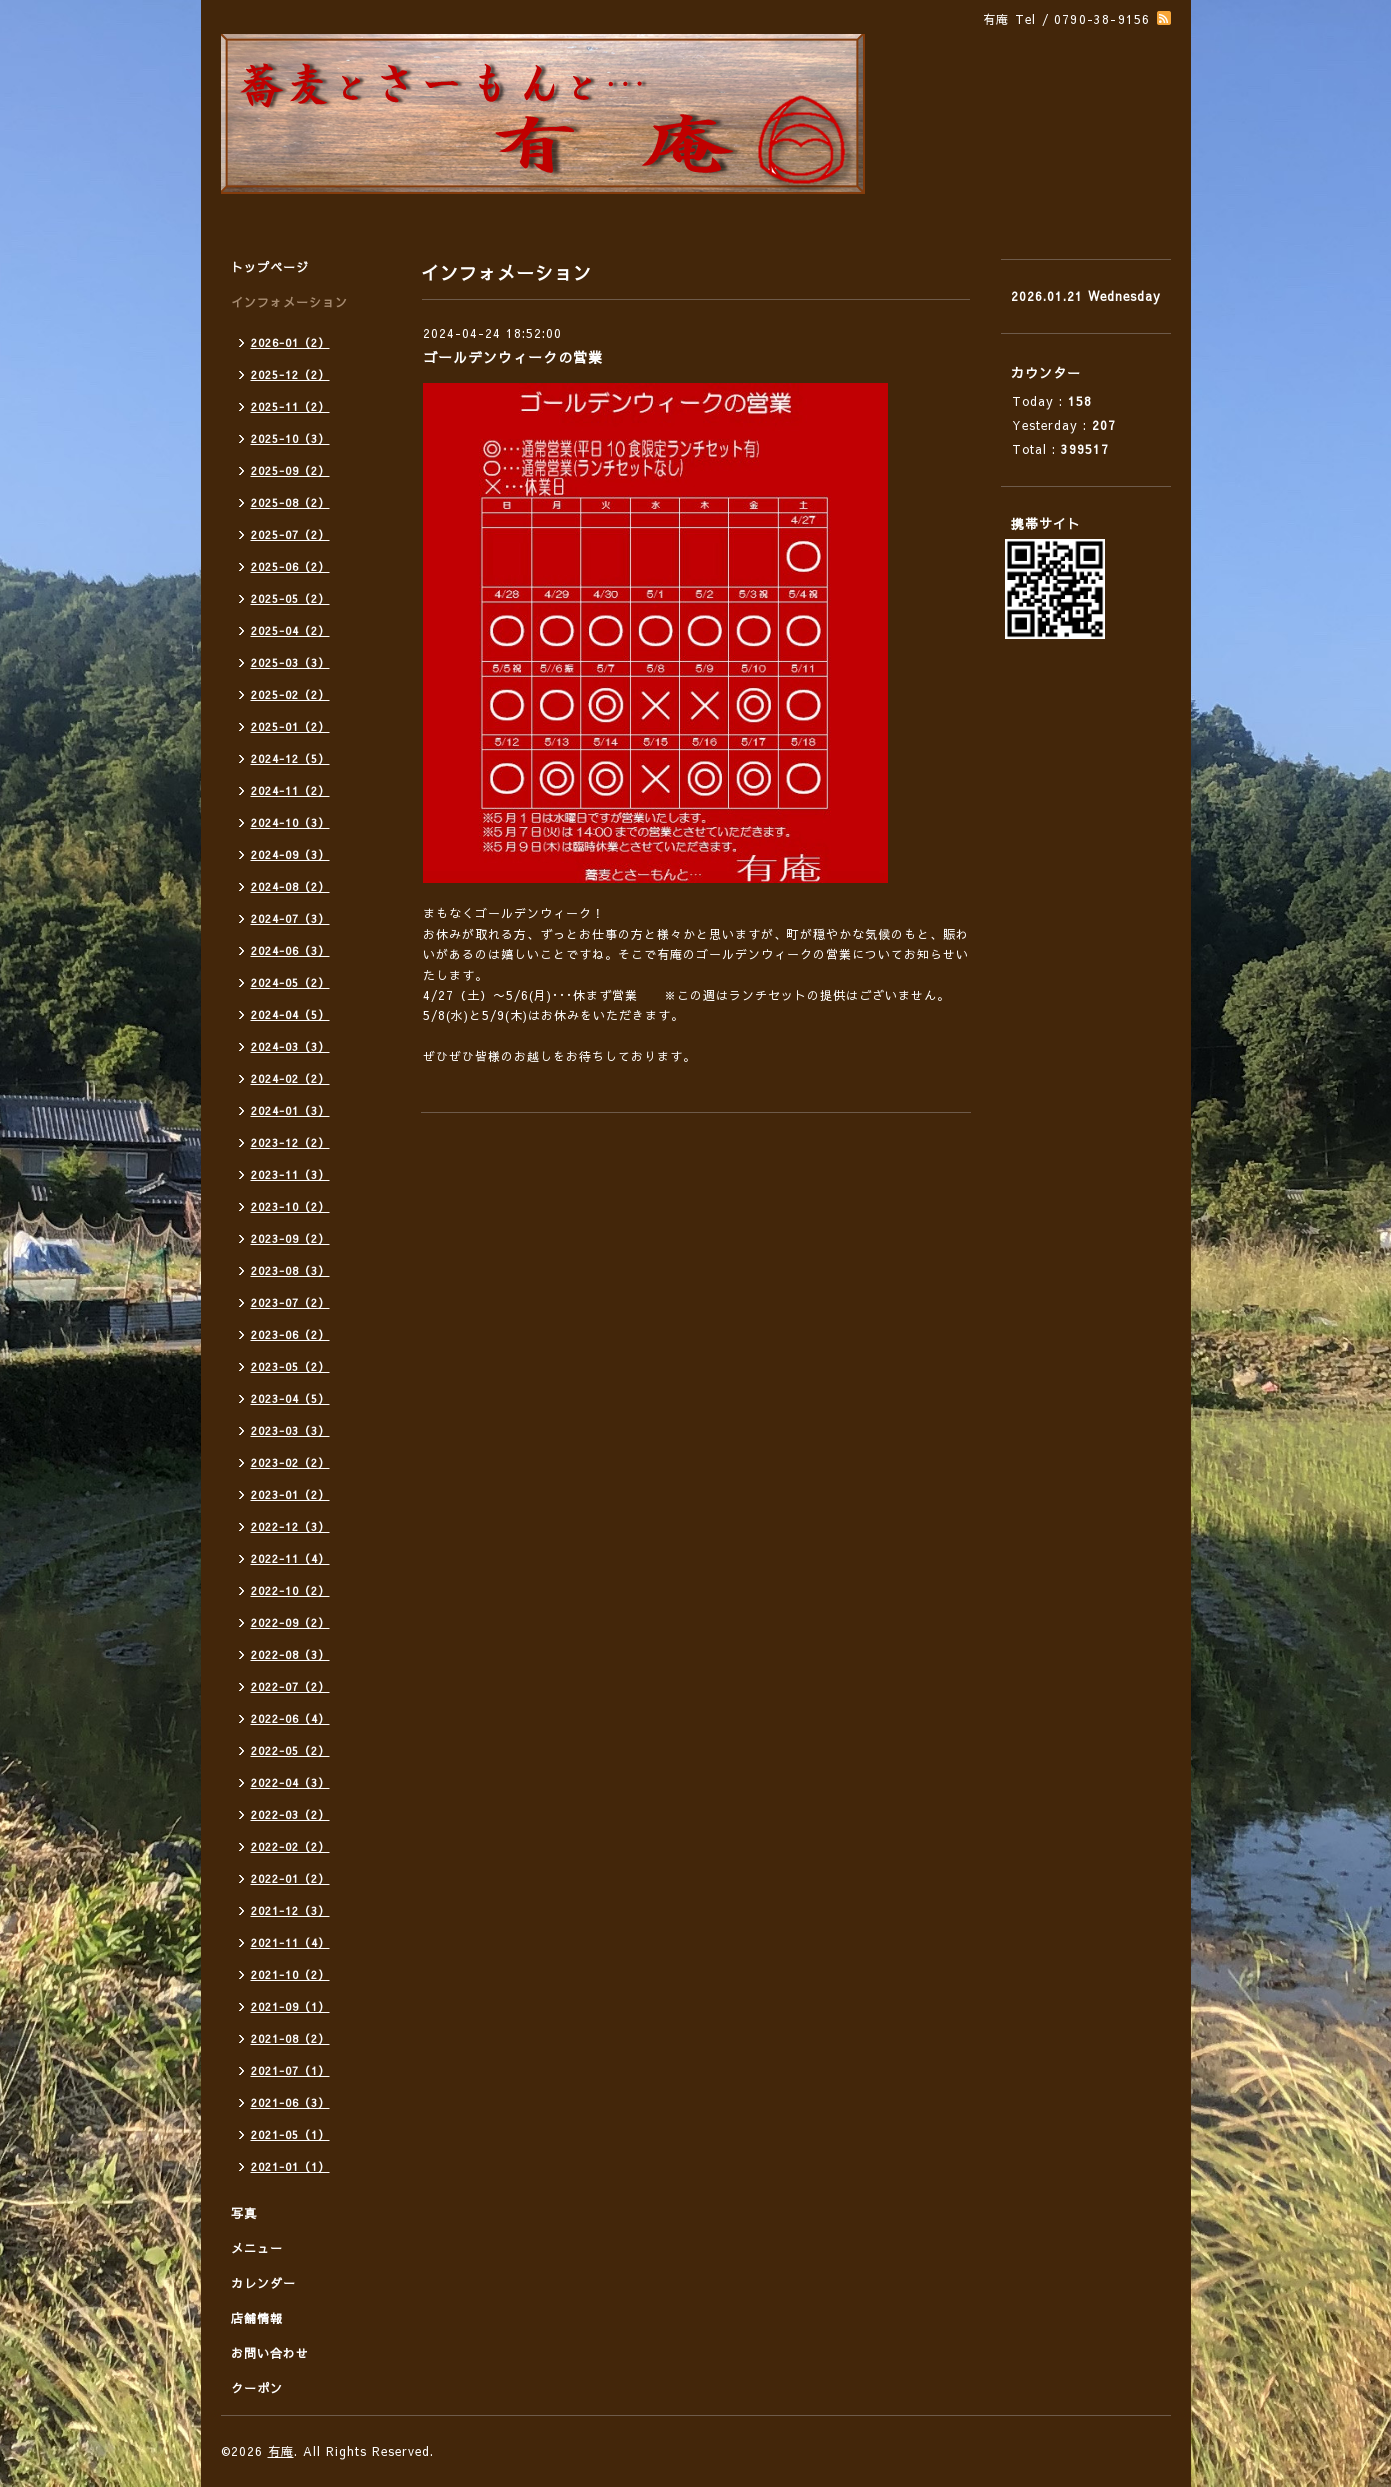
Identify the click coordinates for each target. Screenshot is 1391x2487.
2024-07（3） (290, 918)
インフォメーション (289, 302)
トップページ (270, 267)
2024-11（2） (290, 790)
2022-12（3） (290, 1526)
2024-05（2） (290, 982)
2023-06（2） (290, 1334)
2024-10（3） (290, 822)
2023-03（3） (290, 1430)
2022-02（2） (290, 1846)
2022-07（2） (290, 1686)
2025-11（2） (290, 406)
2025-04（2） (290, 630)
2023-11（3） (290, 1174)
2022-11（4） (290, 1558)
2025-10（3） (290, 438)
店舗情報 (257, 2318)
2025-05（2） (290, 598)
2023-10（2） (290, 1206)
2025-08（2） (290, 502)
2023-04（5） (290, 1398)
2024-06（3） (290, 950)
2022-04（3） (290, 1782)
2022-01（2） (290, 1878)
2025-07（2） (290, 534)
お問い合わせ (270, 2353)
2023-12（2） (290, 1142)
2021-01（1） (290, 2166)
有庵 (281, 2451)
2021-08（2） (290, 2038)
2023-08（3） (290, 1270)
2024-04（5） (290, 1014)
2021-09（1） (290, 2006)
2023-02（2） (290, 1462)
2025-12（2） (290, 374)
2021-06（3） (290, 2102)
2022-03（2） (290, 1814)
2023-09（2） (290, 1238)
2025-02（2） (290, 694)
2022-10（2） (290, 1590)
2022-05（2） (290, 1750)
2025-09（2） (290, 470)
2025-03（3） (290, 662)
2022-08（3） (290, 1654)
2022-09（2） (290, 1622)
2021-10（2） (290, 1974)
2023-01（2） (290, 1494)
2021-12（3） (290, 1910)
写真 (244, 2213)
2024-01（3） (290, 1110)
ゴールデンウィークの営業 (513, 357)
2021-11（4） (290, 1942)
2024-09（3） (290, 854)
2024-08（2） (290, 886)
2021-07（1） (290, 2070)
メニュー (257, 2248)
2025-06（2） (290, 566)
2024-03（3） (290, 1046)
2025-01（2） (290, 726)
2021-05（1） (290, 2134)
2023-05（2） (290, 1366)
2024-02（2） (290, 1078)
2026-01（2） (290, 342)
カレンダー (263, 2283)
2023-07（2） (290, 1302)
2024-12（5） (290, 758)
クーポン (257, 2388)
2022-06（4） (290, 1718)
